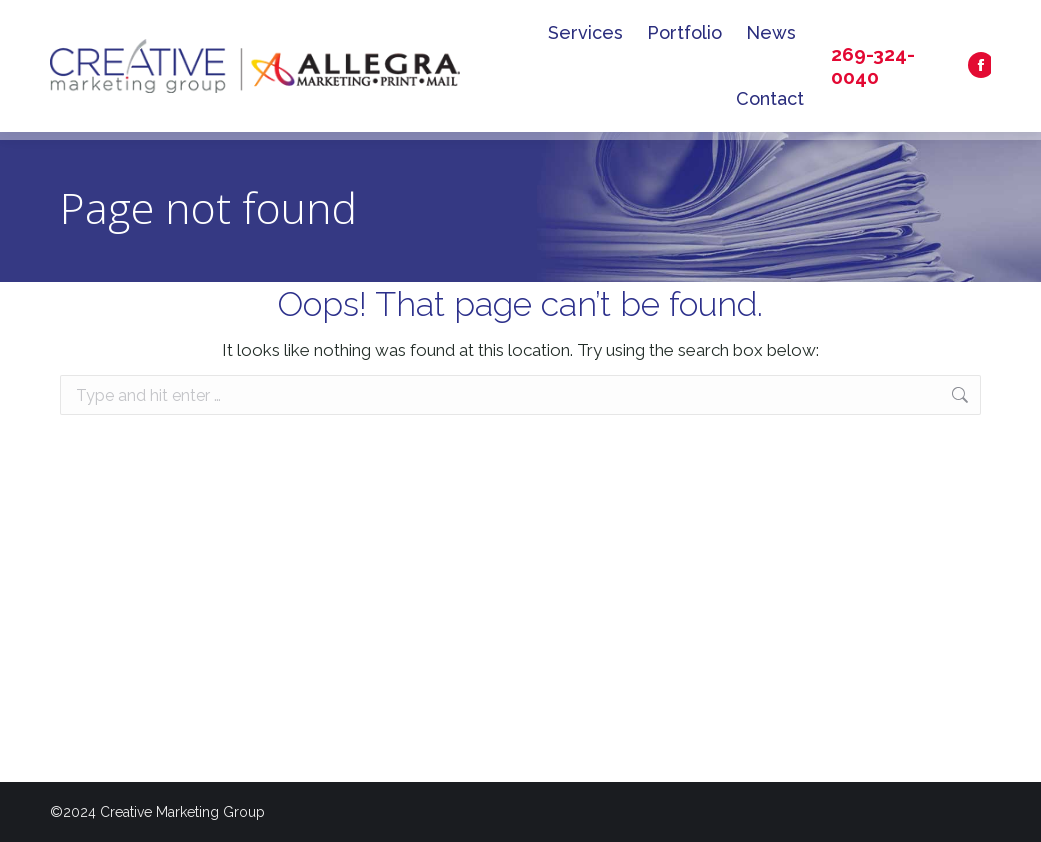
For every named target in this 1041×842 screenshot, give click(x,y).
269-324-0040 (873, 65)
